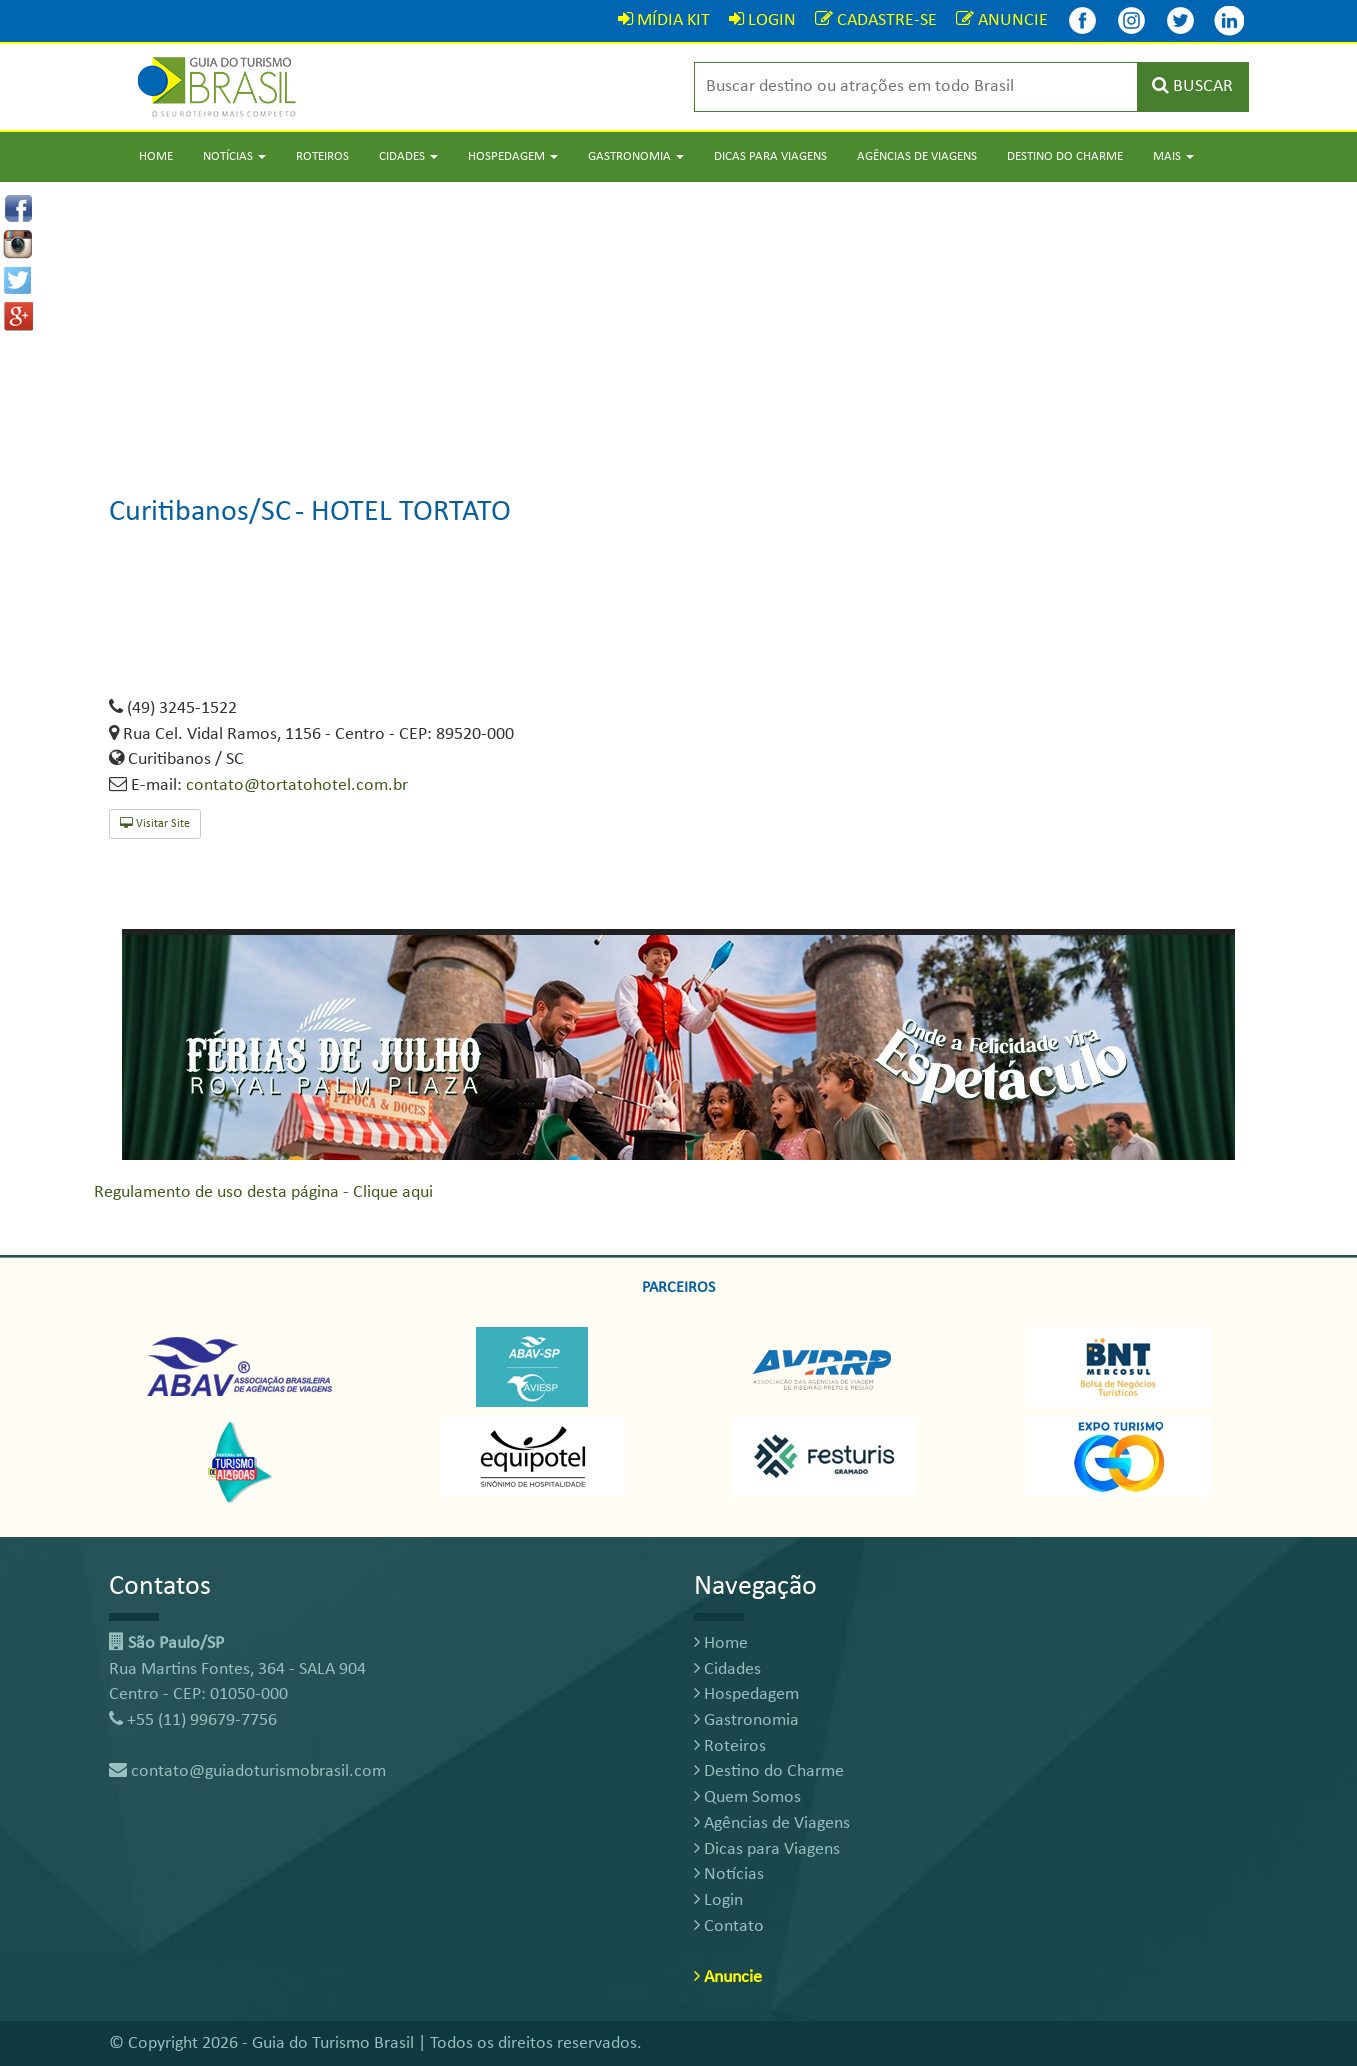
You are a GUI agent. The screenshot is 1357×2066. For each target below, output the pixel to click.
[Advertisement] (679, 322)
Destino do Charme (1065, 156)
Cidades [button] (408, 156)
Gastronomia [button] (636, 156)
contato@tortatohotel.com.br (297, 785)
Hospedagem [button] (513, 156)
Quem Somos (747, 1797)
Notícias (729, 1874)
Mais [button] (1173, 156)
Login (718, 1900)
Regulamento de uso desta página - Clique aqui (263, 1192)
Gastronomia (746, 1720)
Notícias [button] (234, 156)
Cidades (727, 1669)
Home (156, 156)
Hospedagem (746, 1694)
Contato (729, 1926)
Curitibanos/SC (200, 512)
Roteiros (322, 156)
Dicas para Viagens (770, 156)
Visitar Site (155, 823)
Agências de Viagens (917, 156)
